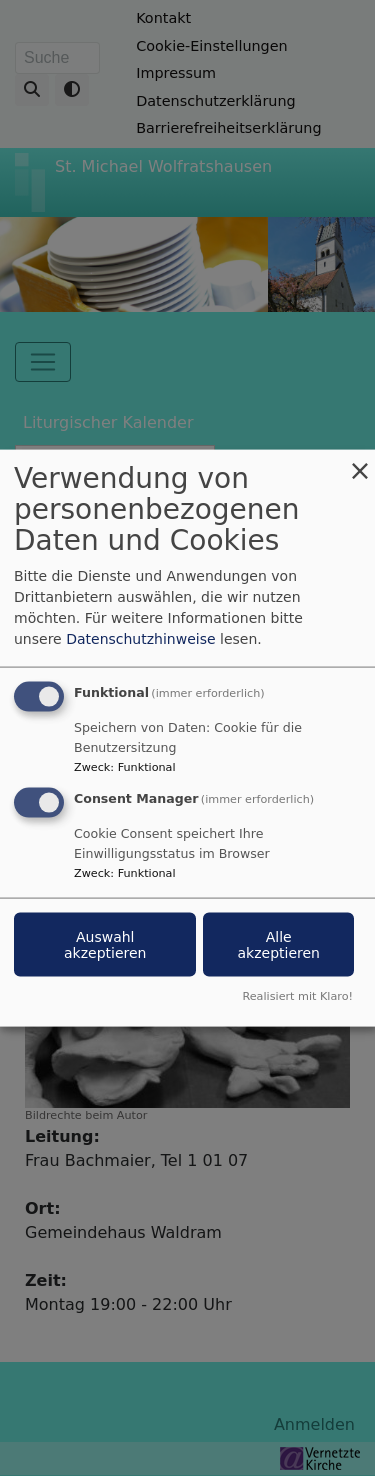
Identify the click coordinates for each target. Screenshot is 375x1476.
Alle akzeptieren (278, 945)
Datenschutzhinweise (140, 639)
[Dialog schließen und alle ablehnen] (360, 462)
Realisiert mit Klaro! (297, 995)
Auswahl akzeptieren (105, 945)
